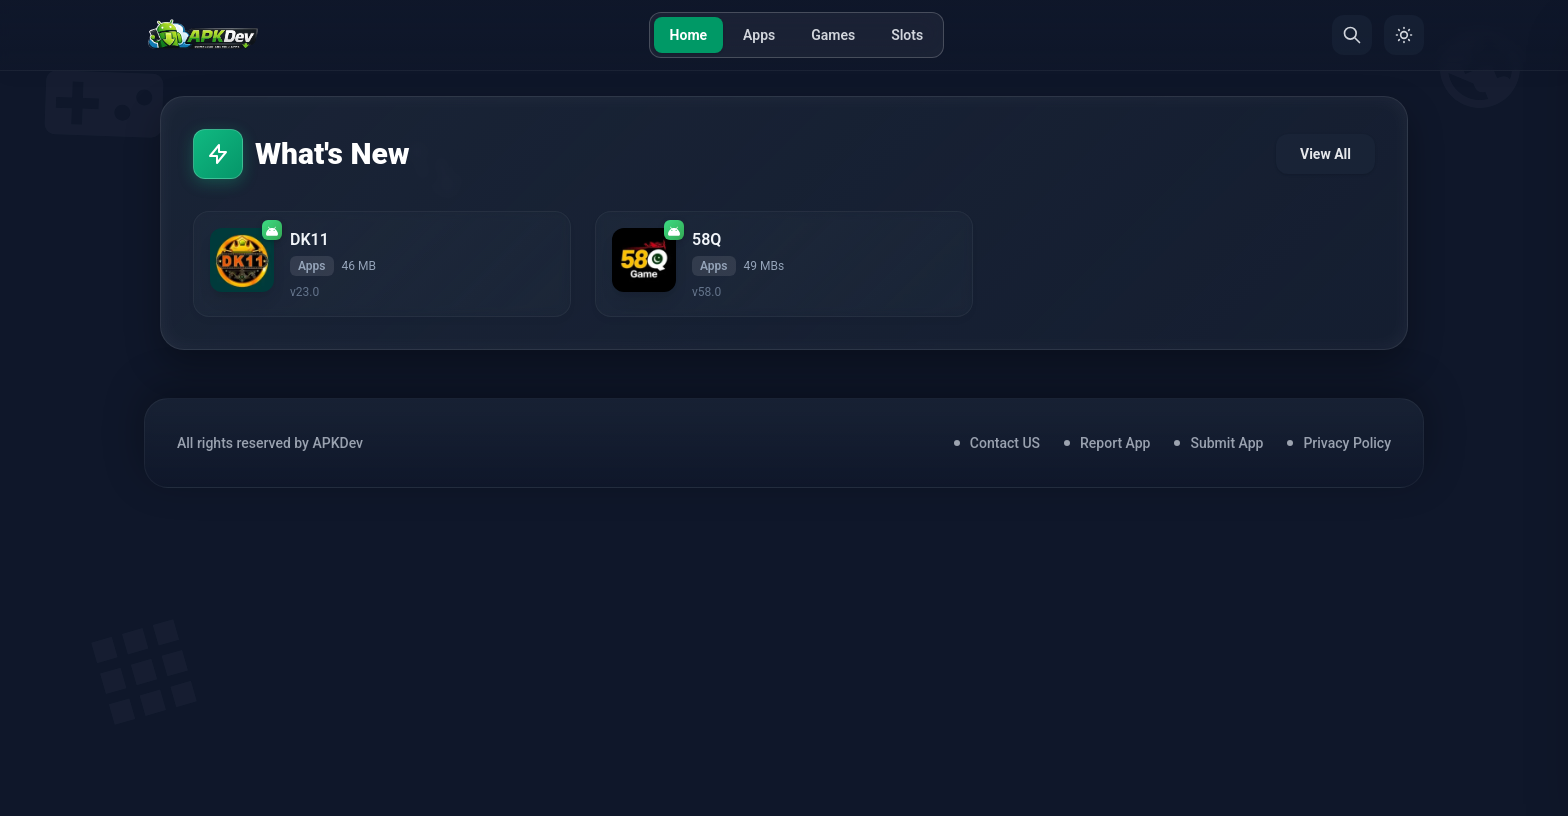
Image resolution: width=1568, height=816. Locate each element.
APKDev (337, 443)
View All (1325, 154)
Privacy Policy (1347, 443)
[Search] (1352, 35)
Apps (759, 35)
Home (688, 35)
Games (833, 35)
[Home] (202, 35)
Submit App (1226, 443)
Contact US (1005, 443)
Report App (1115, 443)
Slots (907, 35)
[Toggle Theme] (1404, 35)
